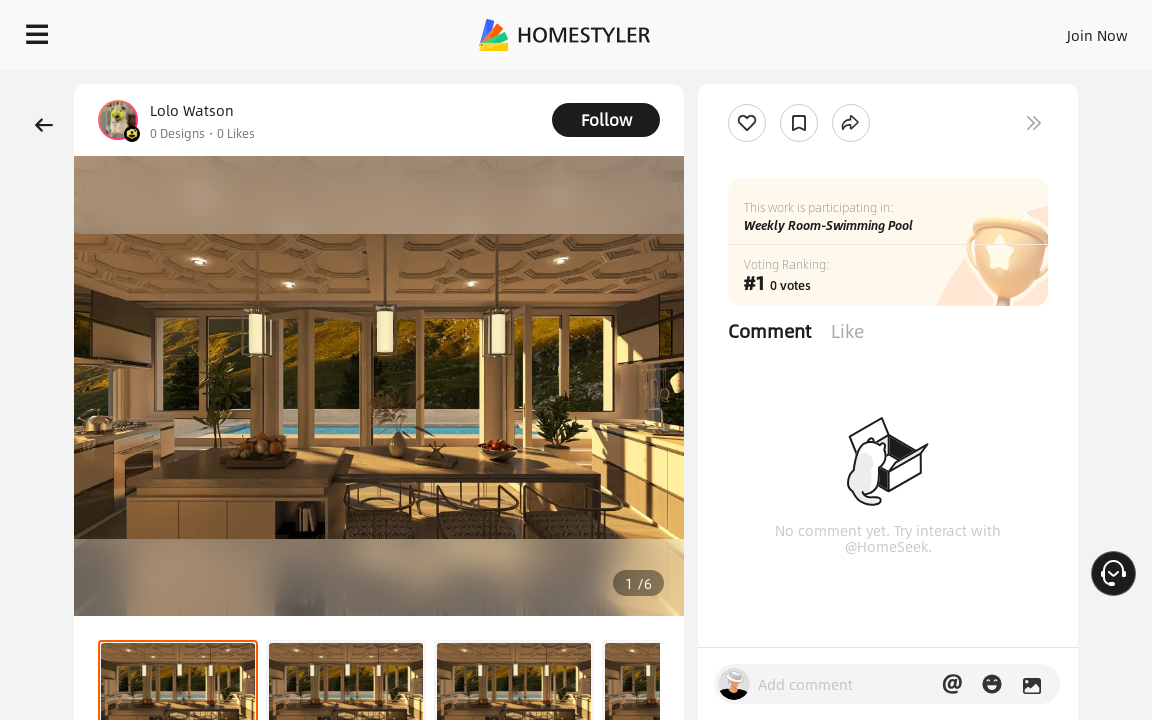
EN (943, 30)
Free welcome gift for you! (768, 80)
